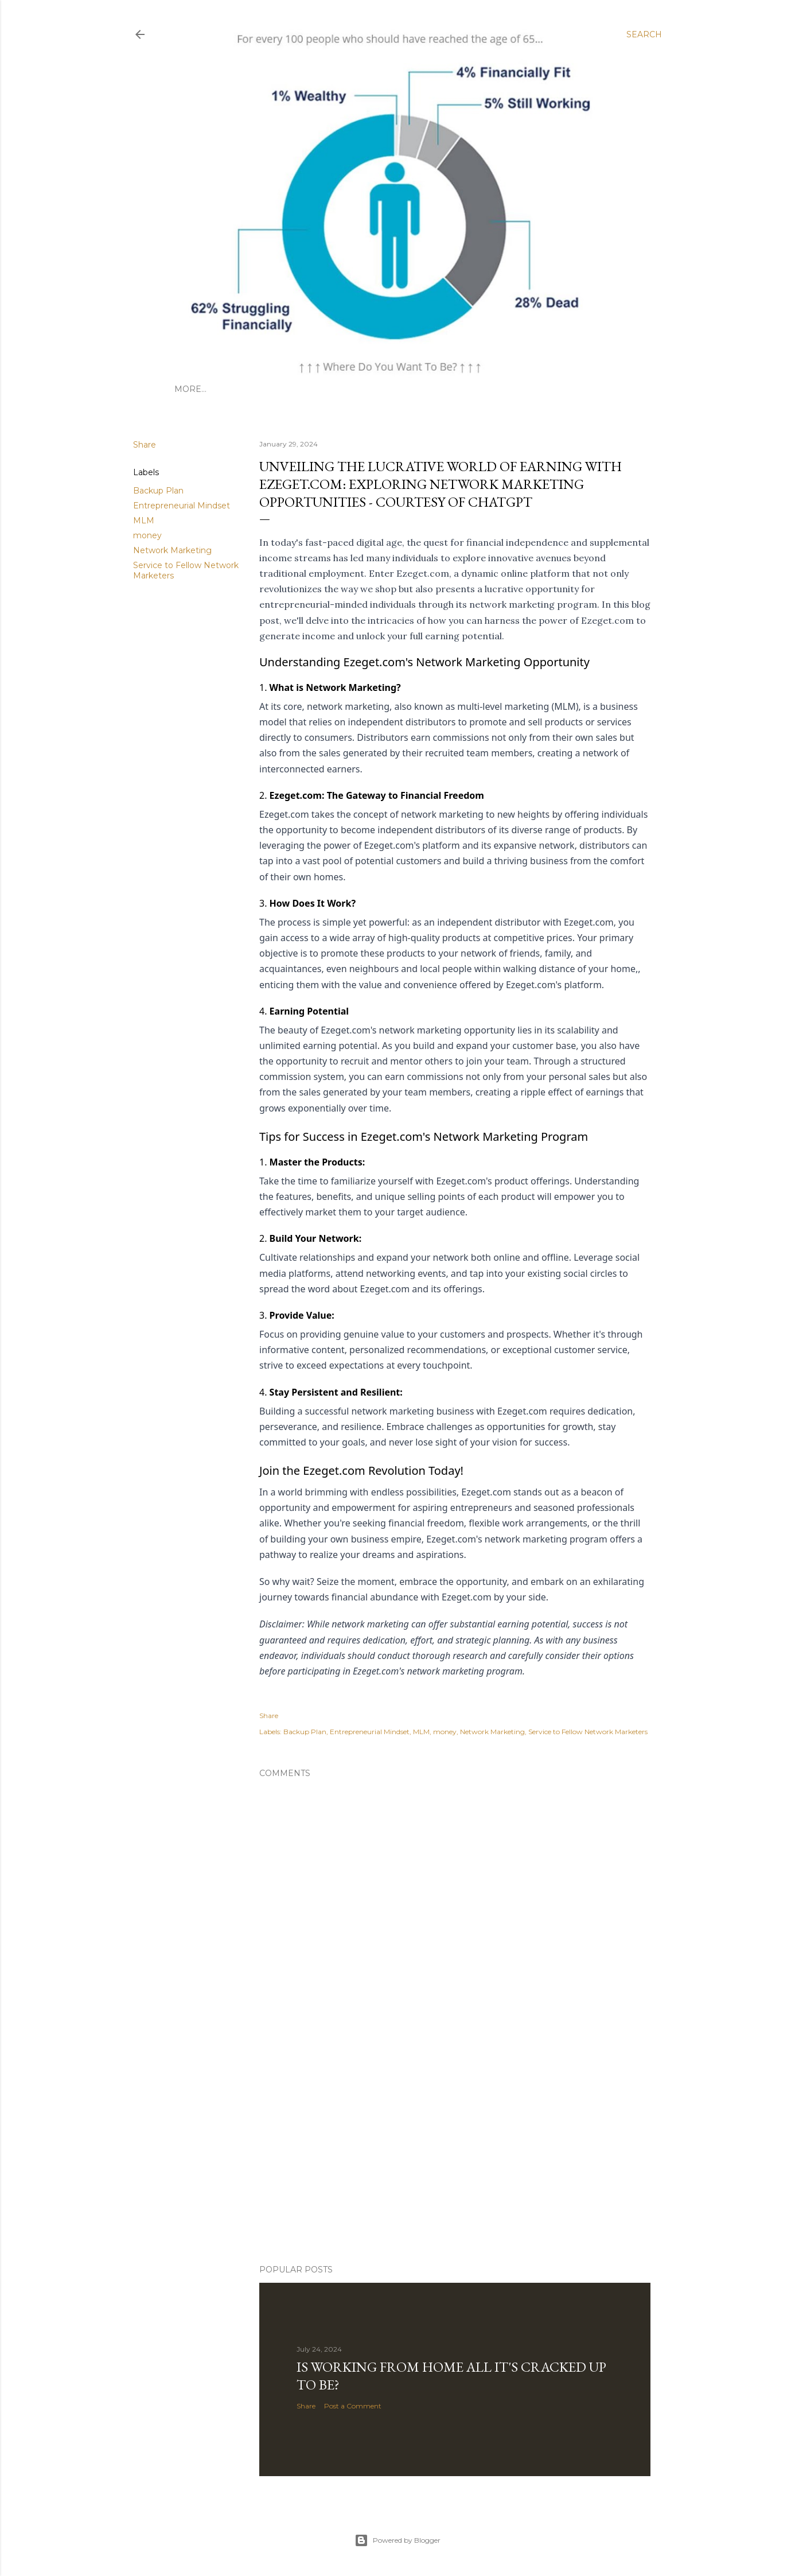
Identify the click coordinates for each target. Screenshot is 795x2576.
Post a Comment (352, 2406)
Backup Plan (158, 490)
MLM (143, 520)
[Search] (644, 34)
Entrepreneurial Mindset (181, 505)
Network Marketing (172, 550)
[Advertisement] (397, 2155)
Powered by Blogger (397, 2540)
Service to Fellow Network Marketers (588, 1731)
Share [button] (144, 445)
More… (190, 389)
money (147, 535)
